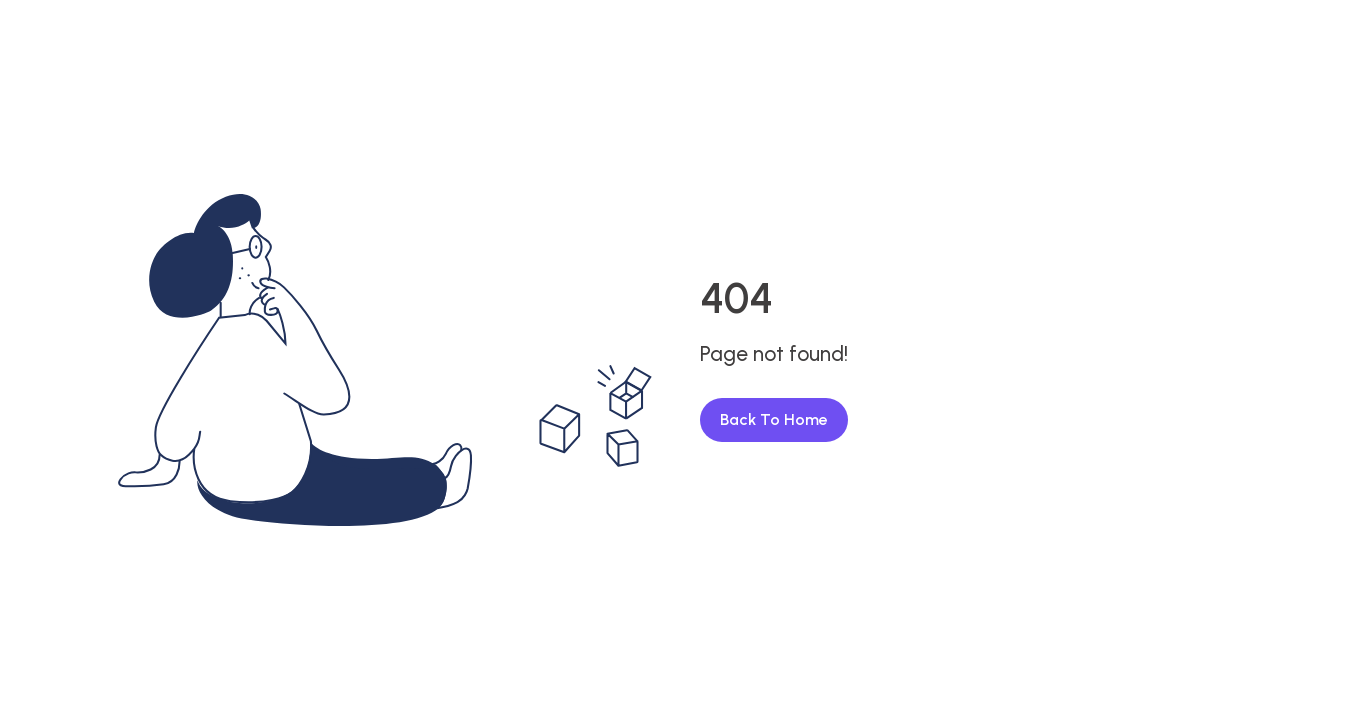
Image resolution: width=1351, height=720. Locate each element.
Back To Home (774, 419)
